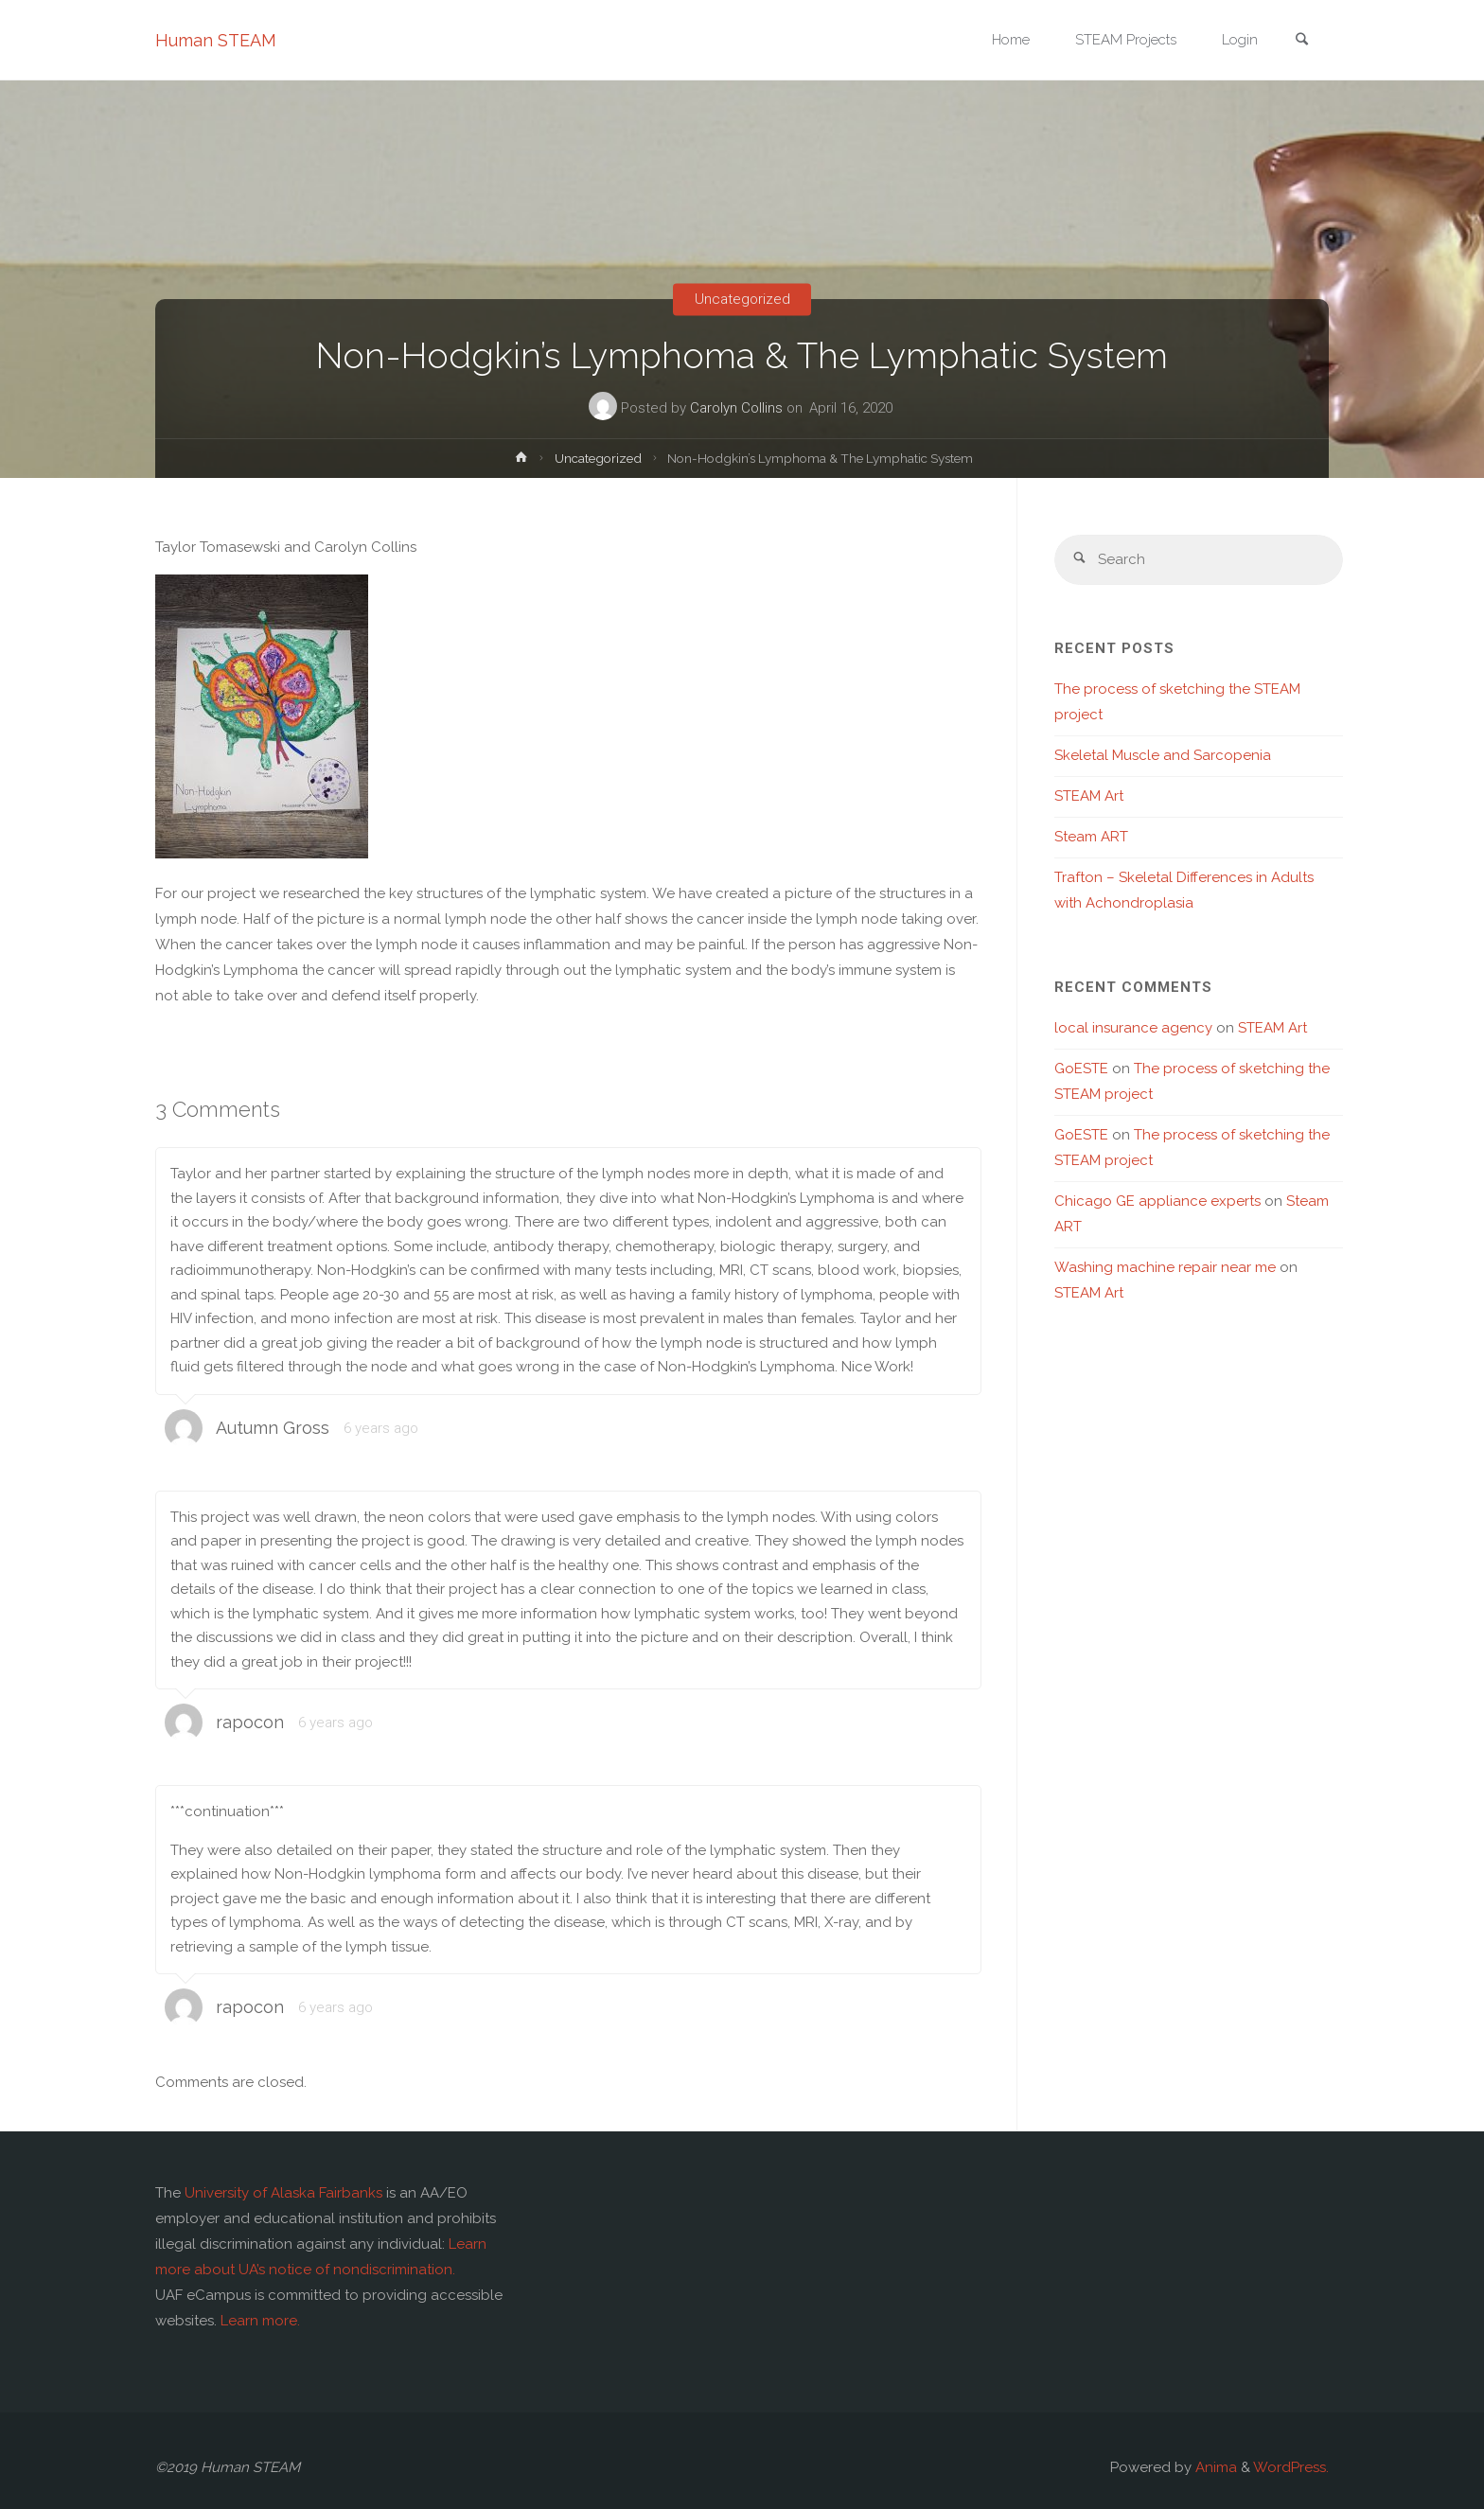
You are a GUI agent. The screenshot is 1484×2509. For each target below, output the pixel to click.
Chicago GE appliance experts (1157, 1201)
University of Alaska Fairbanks (283, 2192)
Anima (1214, 2467)
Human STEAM (215, 40)
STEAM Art (1088, 795)
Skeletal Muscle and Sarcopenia (1162, 755)
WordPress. (1291, 2467)
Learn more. (260, 2320)
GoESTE (1081, 1068)
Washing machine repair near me (1165, 1267)
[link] (1301, 41)
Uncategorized (742, 299)
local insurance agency (1133, 1027)
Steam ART (1091, 836)
